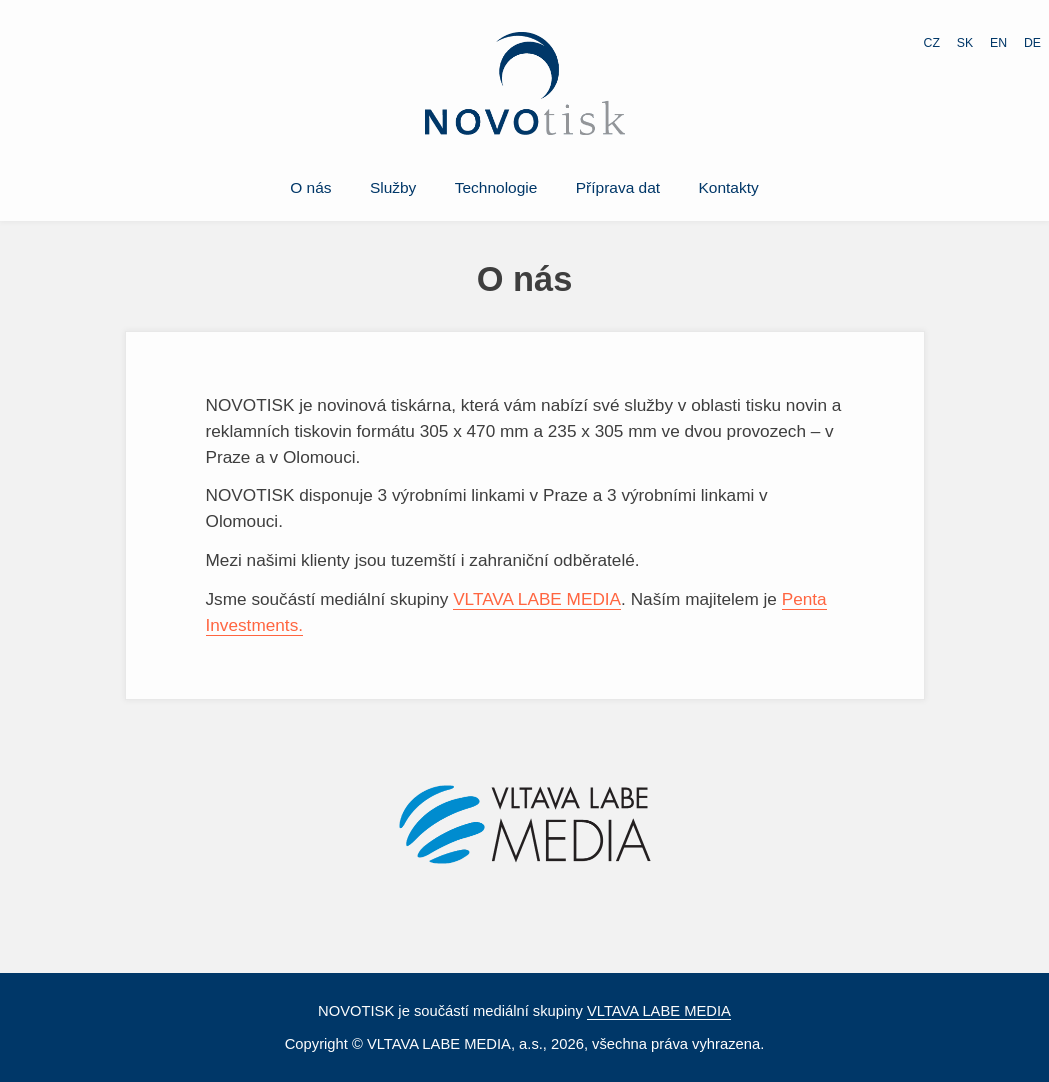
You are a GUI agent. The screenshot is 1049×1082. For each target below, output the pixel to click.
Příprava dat (618, 187)
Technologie (496, 187)
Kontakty (729, 187)
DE (1032, 43)
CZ (932, 43)
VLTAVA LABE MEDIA (537, 599)
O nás (310, 187)
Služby (393, 187)
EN (998, 43)
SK (965, 43)
